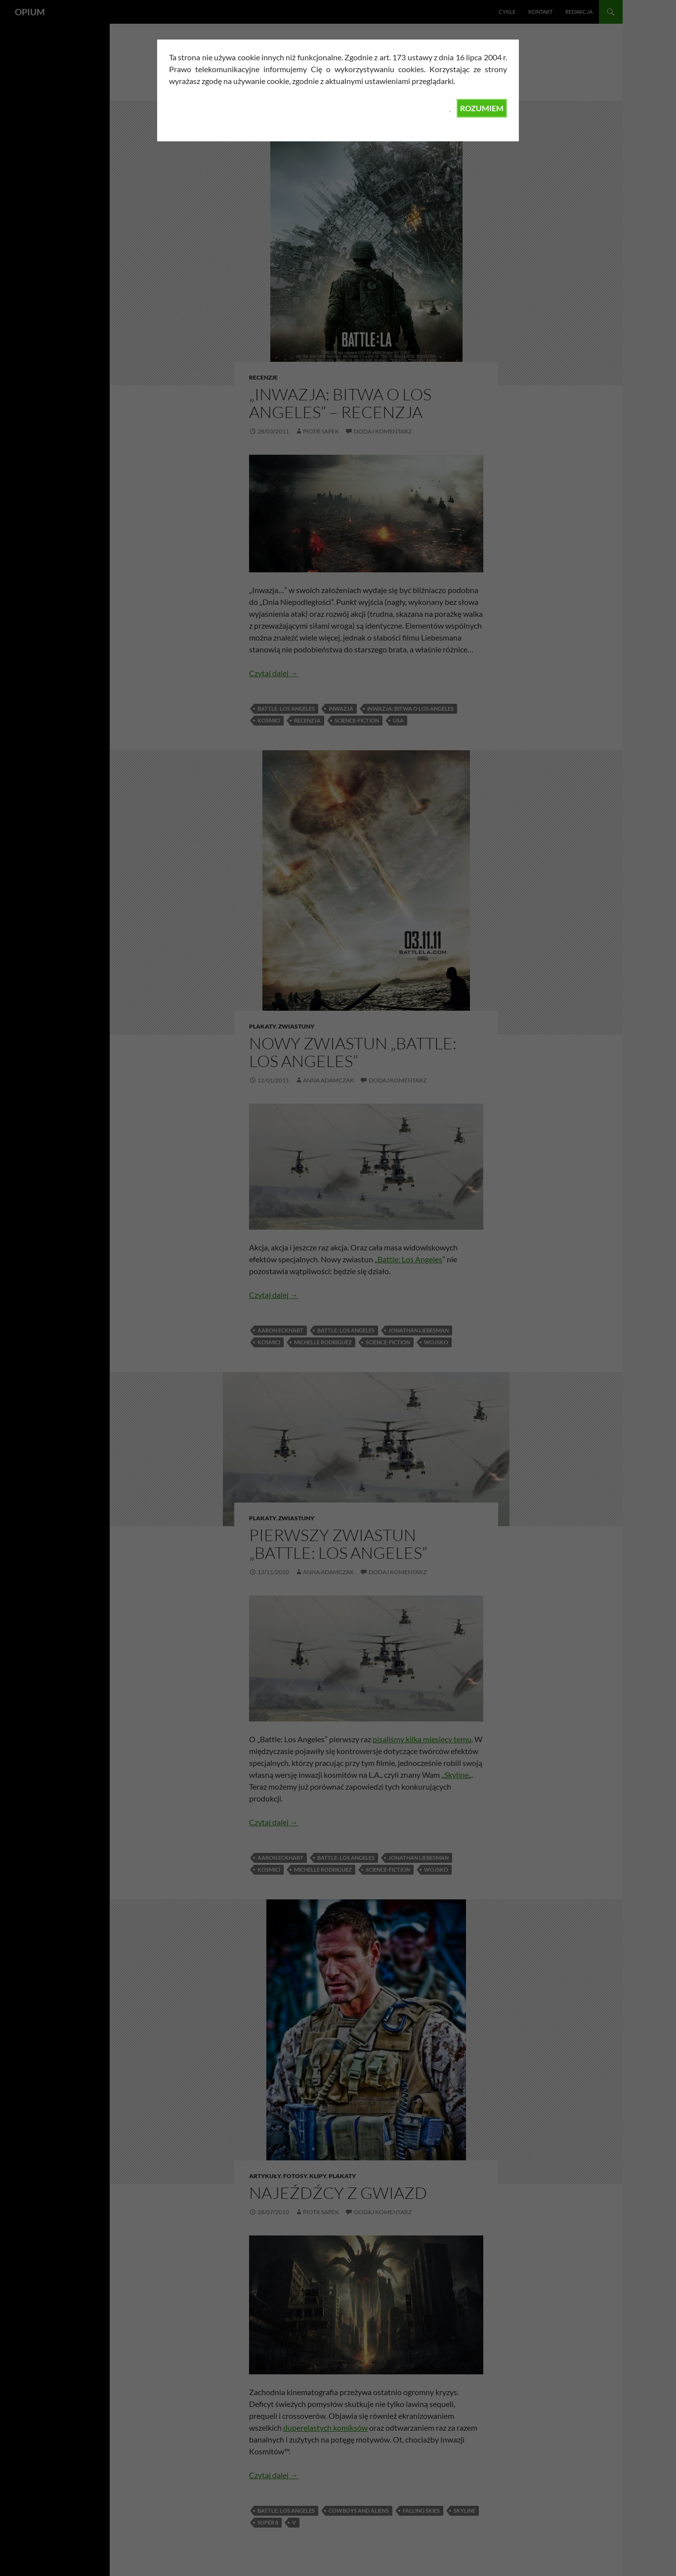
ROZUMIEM (482, 108)
